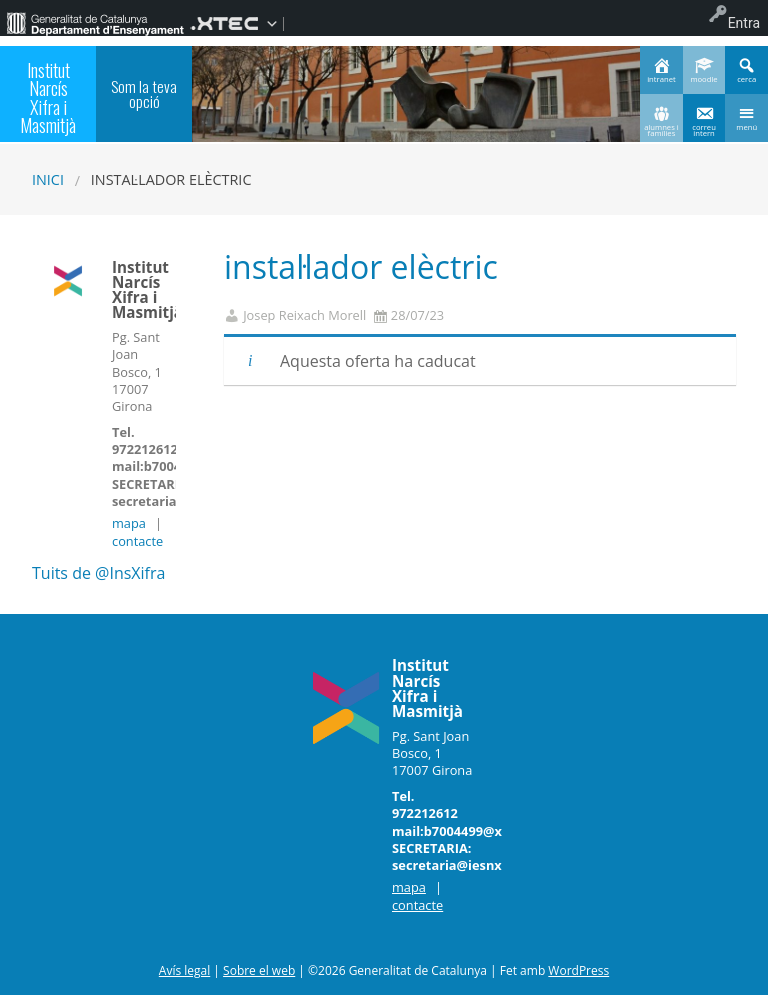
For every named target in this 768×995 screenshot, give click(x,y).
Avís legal (184, 970)
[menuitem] (95, 23)
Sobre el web (259, 970)
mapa (129, 523)
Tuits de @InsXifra (98, 573)
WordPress (578, 970)
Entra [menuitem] (744, 23)
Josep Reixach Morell (304, 315)
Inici (48, 179)
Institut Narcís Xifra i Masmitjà (48, 97)
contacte (137, 541)
